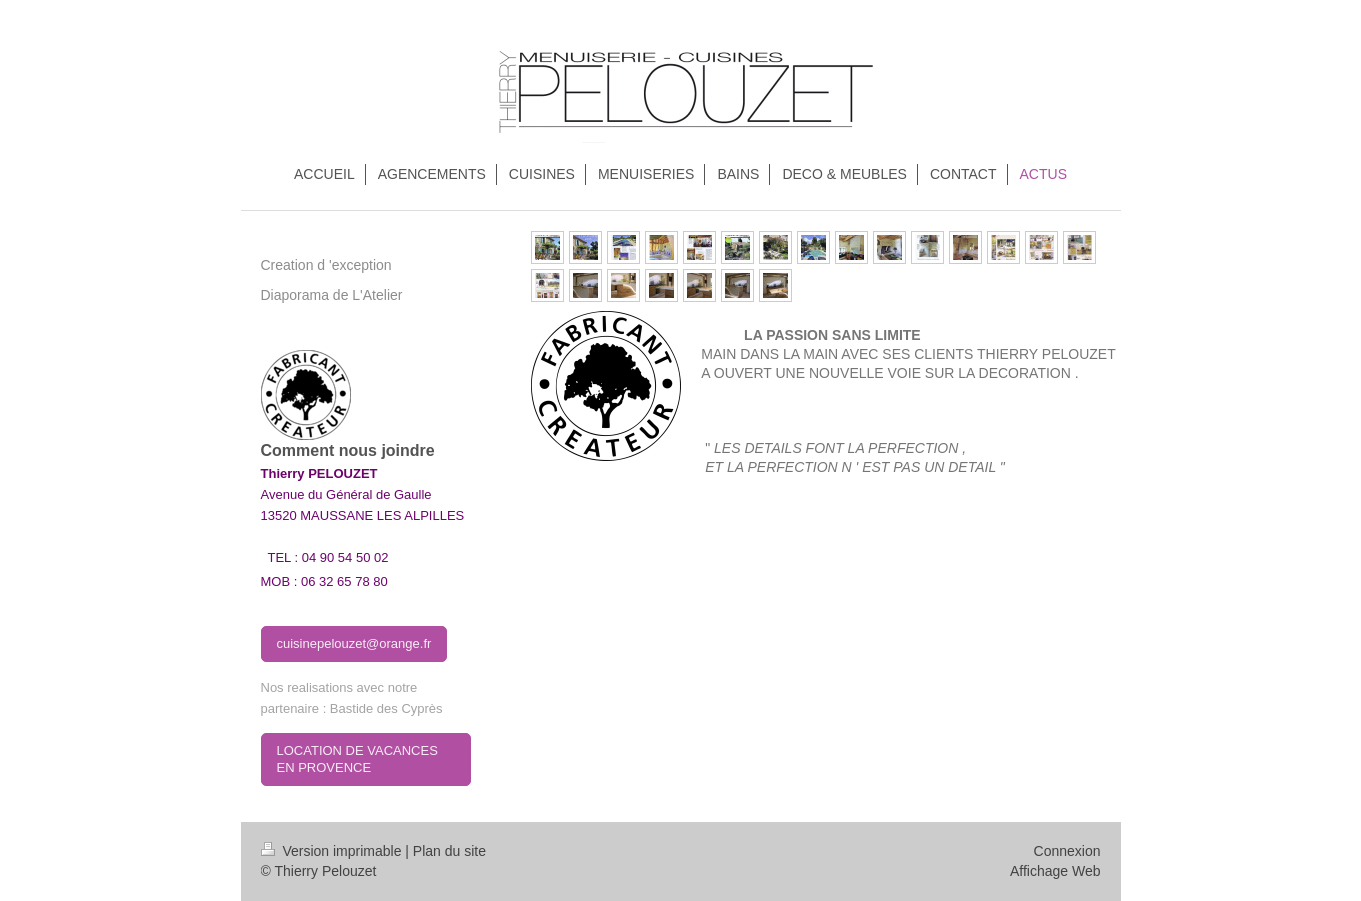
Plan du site (449, 851)
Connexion (1067, 851)
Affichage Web (1055, 871)
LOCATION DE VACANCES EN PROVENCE (357, 759)
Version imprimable (333, 851)
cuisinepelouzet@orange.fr (354, 643)
